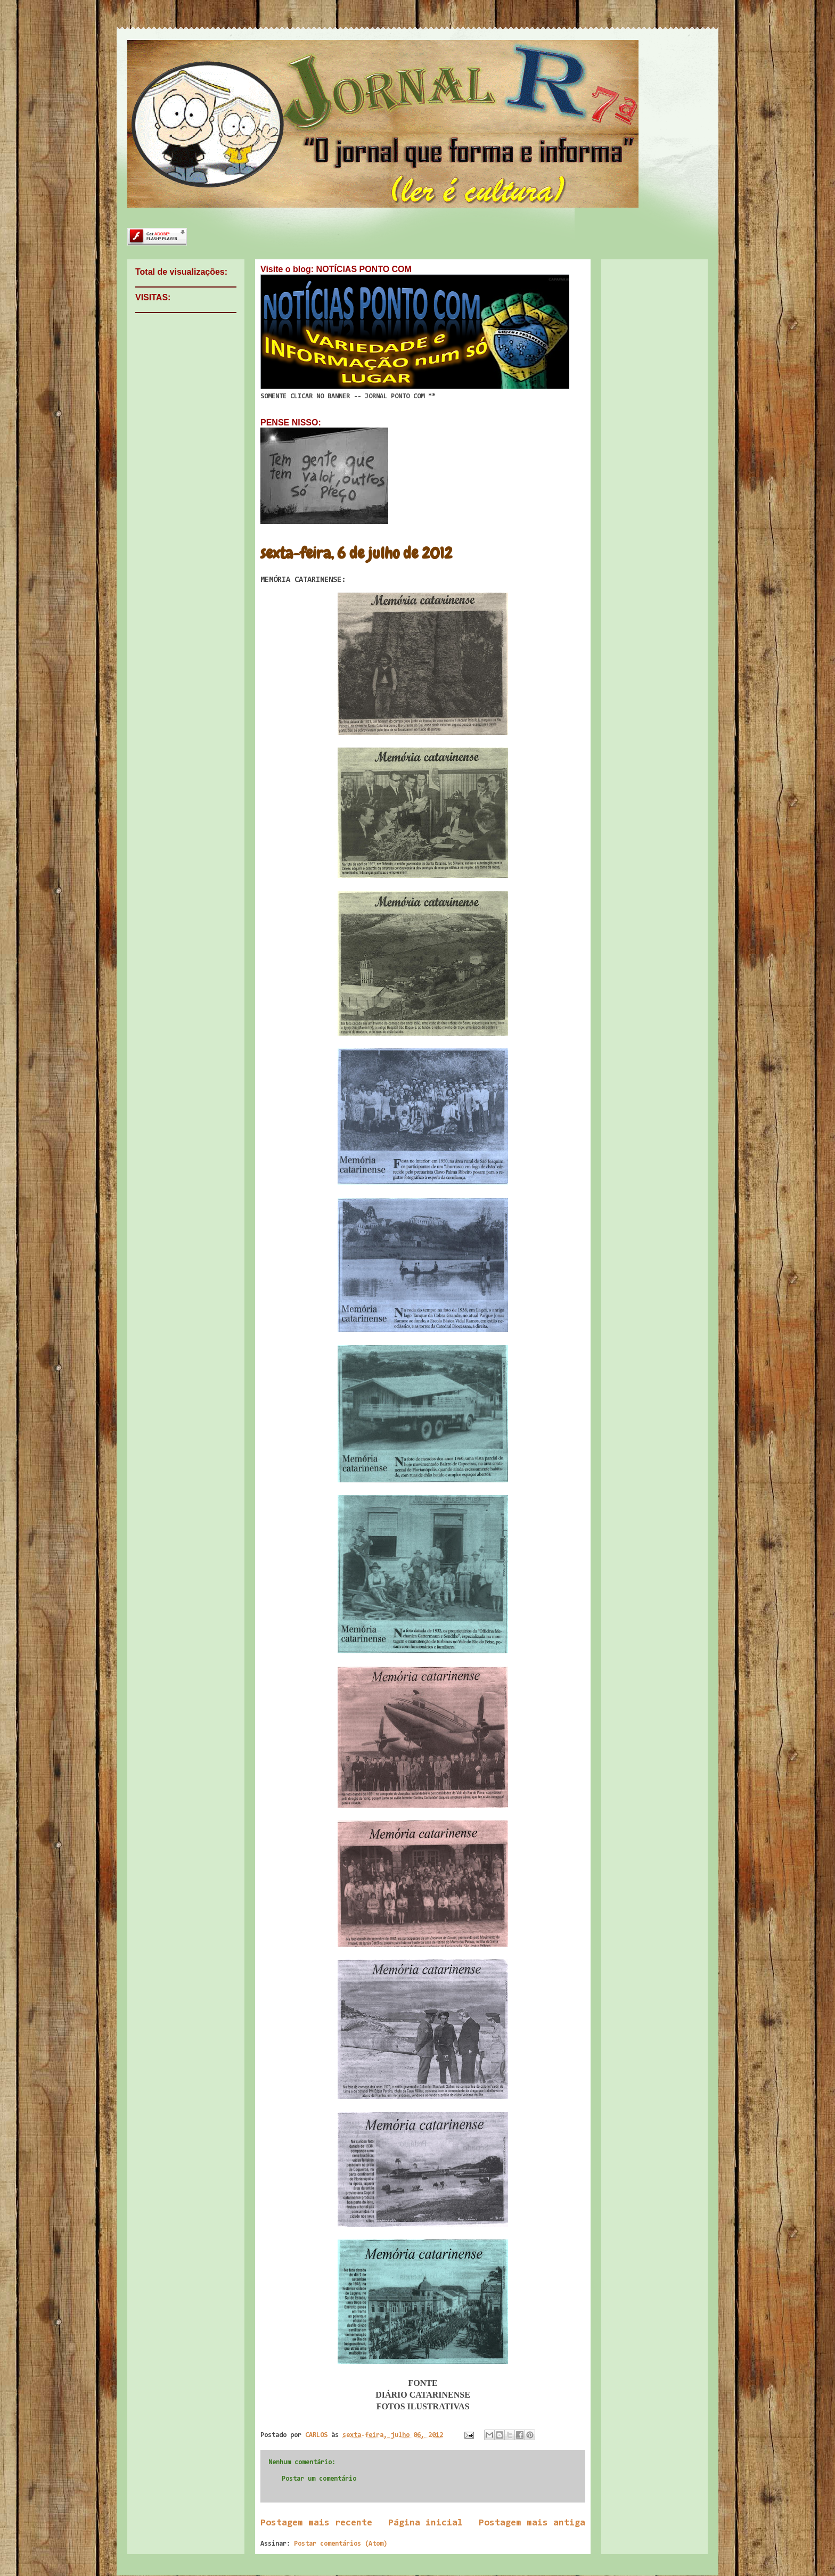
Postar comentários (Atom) (340, 2543)
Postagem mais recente (316, 2523)
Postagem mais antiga (532, 2523)
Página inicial (425, 2523)
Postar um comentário (319, 2478)
